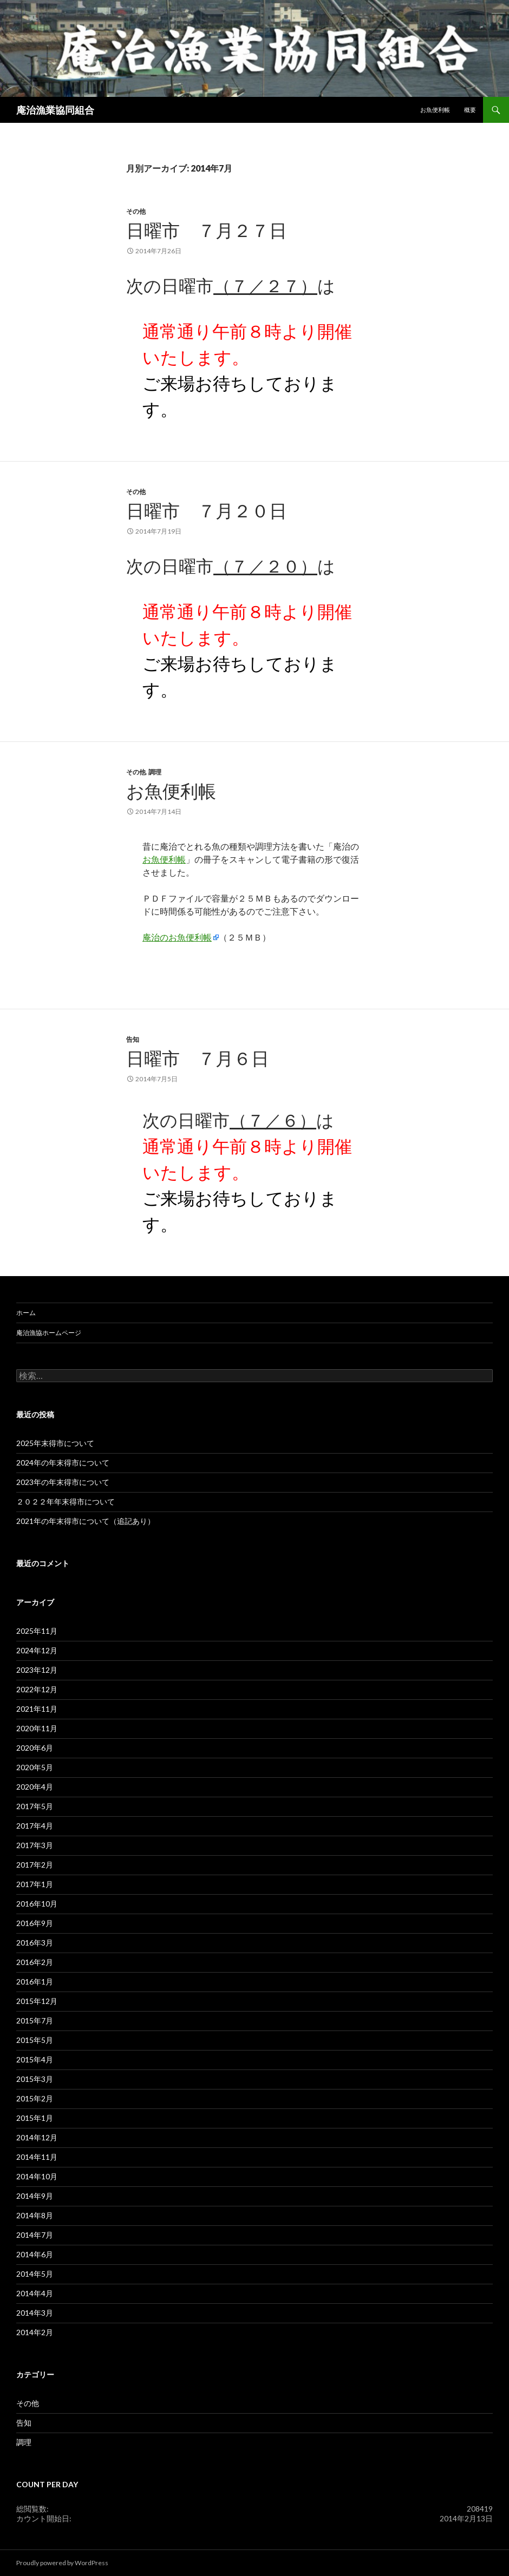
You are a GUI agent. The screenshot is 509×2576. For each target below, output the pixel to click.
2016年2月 (34, 1962)
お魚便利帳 (435, 109)
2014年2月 (34, 2332)
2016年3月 (34, 1942)
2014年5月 (34, 2273)
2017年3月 (34, 1845)
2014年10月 (36, 2176)
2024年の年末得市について (62, 1462)
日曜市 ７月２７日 (206, 230)
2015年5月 (34, 2040)
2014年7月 (34, 2234)
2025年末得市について (55, 1443)
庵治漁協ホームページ (48, 1333)
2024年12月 (36, 1650)
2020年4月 (34, 1786)
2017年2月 (34, 1864)
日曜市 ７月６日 (197, 1058)
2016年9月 (34, 1923)
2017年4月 (34, 1825)
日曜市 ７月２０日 (206, 510)
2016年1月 (34, 1981)
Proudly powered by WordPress (62, 2563)
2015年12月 (36, 2001)
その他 (136, 211)
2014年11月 (36, 2156)
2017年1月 (34, 1884)
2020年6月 (34, 1747)
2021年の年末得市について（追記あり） (85, 1521)
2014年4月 (34, 2293)
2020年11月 (36, 1728)
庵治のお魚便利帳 (177, 937)
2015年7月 (34, 2020)
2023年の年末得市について (62, 1482)
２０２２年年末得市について (65, 1501)
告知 (132, 1039)
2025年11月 (36, 1630)
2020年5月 (34, 1767)
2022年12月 (36, 1689)
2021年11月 (36, 1708)
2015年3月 (34, 2079)
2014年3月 (34, 2312)
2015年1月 (34, 2117)
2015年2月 (34, 2098)
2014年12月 (36, 2137)
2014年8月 (34, 2215)
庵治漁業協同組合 (55, 110)
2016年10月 (36, 1903)
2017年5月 (34, 1806)
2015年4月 (34, 2059)
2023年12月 (36, 1669)
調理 (154, 772)
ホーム (26, 1313)
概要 (470, 109)
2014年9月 (34, 2195)
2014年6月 (34, 2254)
